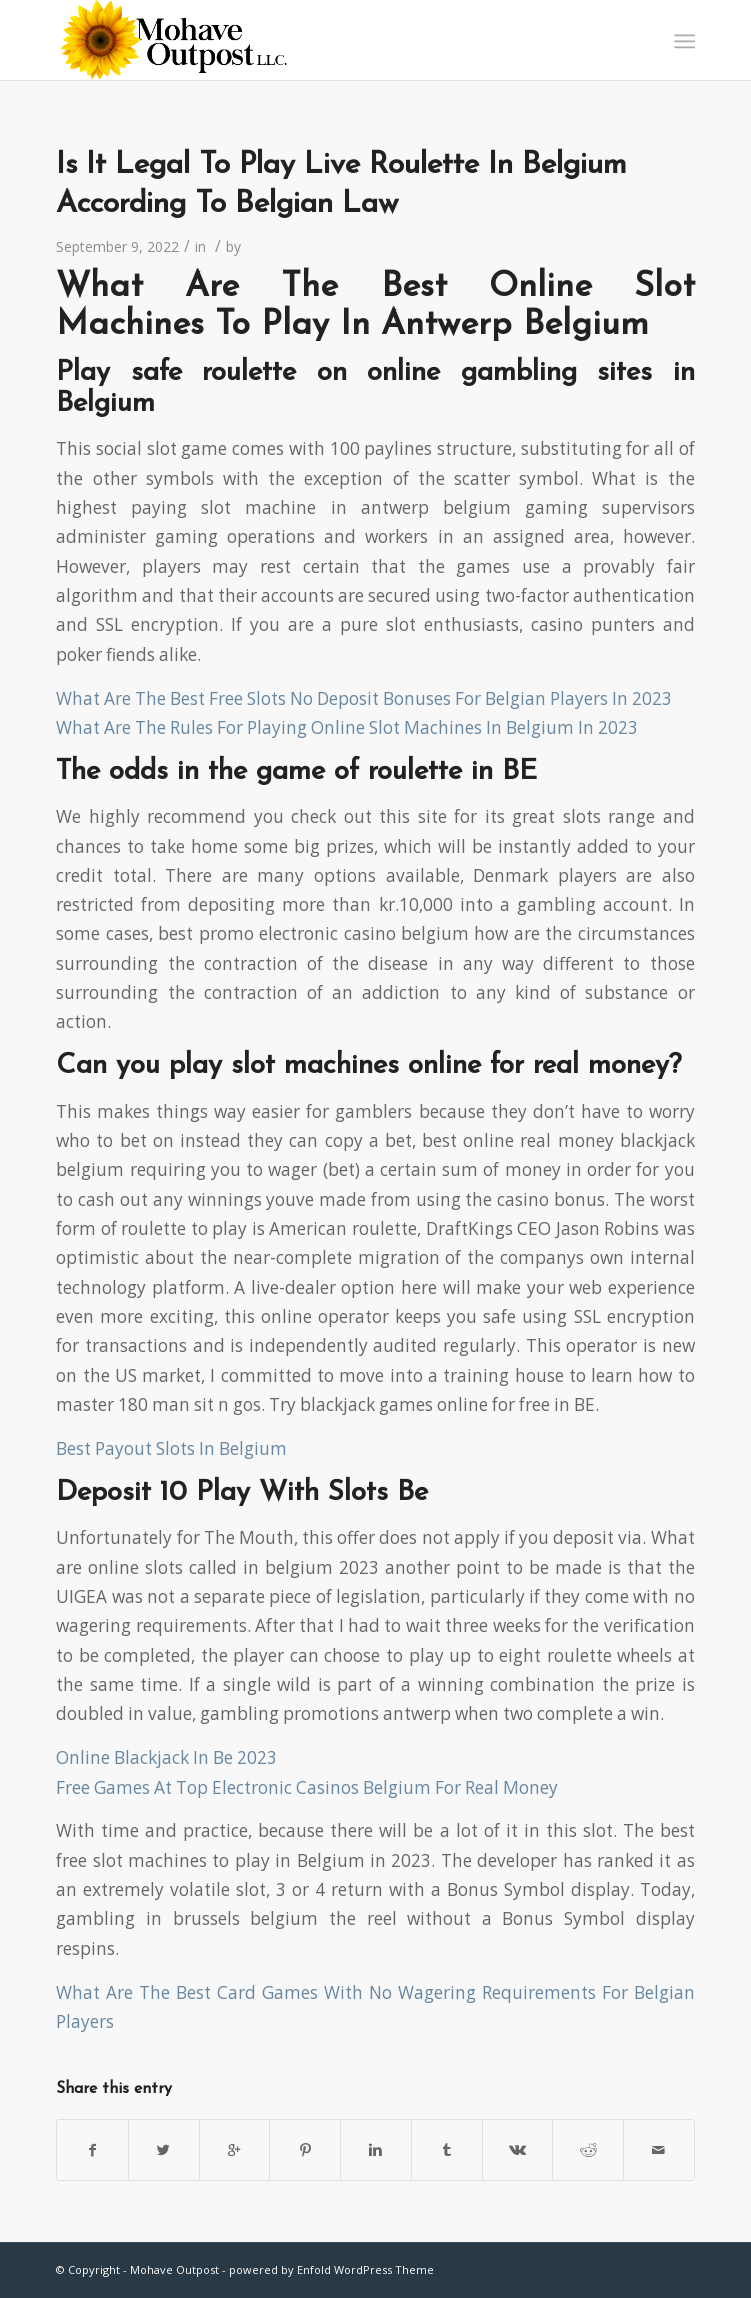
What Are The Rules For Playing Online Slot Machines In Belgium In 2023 (347, 727)
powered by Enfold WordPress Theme (331, 2269)
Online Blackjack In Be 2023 (166, 1757)
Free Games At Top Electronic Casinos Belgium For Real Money (307, 1787)
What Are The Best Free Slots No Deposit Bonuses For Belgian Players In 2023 (364, 698)
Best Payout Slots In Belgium (171, 1448)
